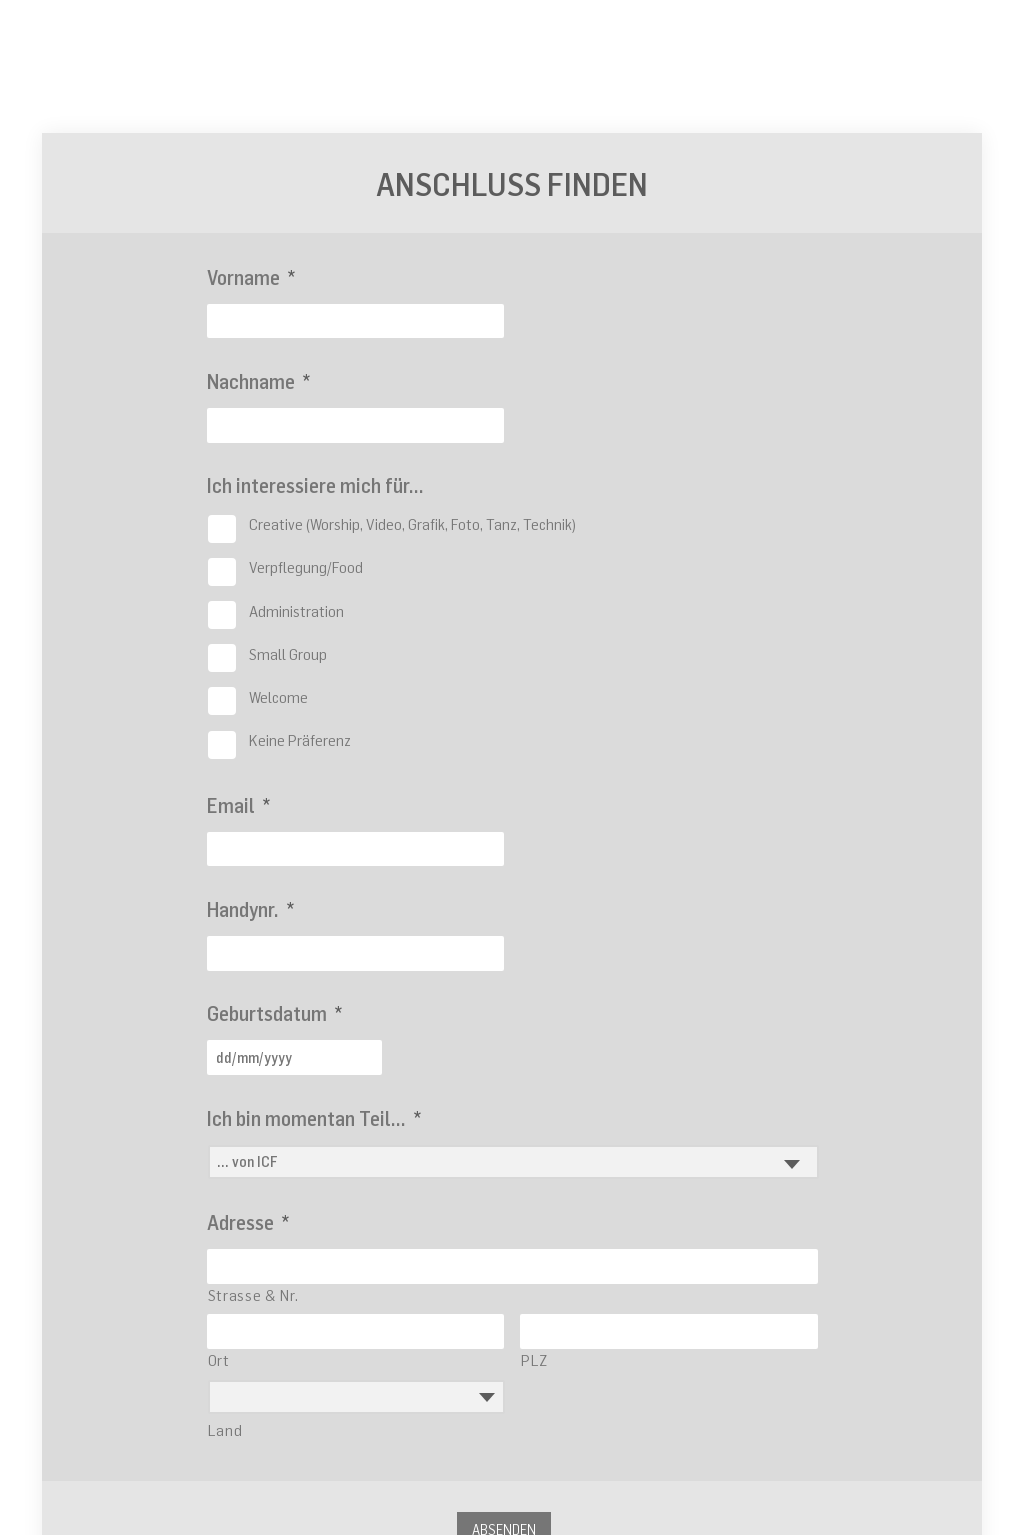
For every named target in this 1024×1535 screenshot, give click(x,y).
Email (238, 805)
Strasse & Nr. (253, 1295)
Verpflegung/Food (306, 567)
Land (225, 1430)
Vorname (251, 277)
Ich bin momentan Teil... (314, 1118)
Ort (219, 1360)
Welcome (278, 697)
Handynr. (250, 909)
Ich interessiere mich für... (315, 485)
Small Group (288, 654)
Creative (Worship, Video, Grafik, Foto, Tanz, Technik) (412, 524)
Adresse (248, 1222)
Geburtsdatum (274, 1013)
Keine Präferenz (300, 740)
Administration (296, 611)
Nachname (258, 381)
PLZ (534, 1360)
